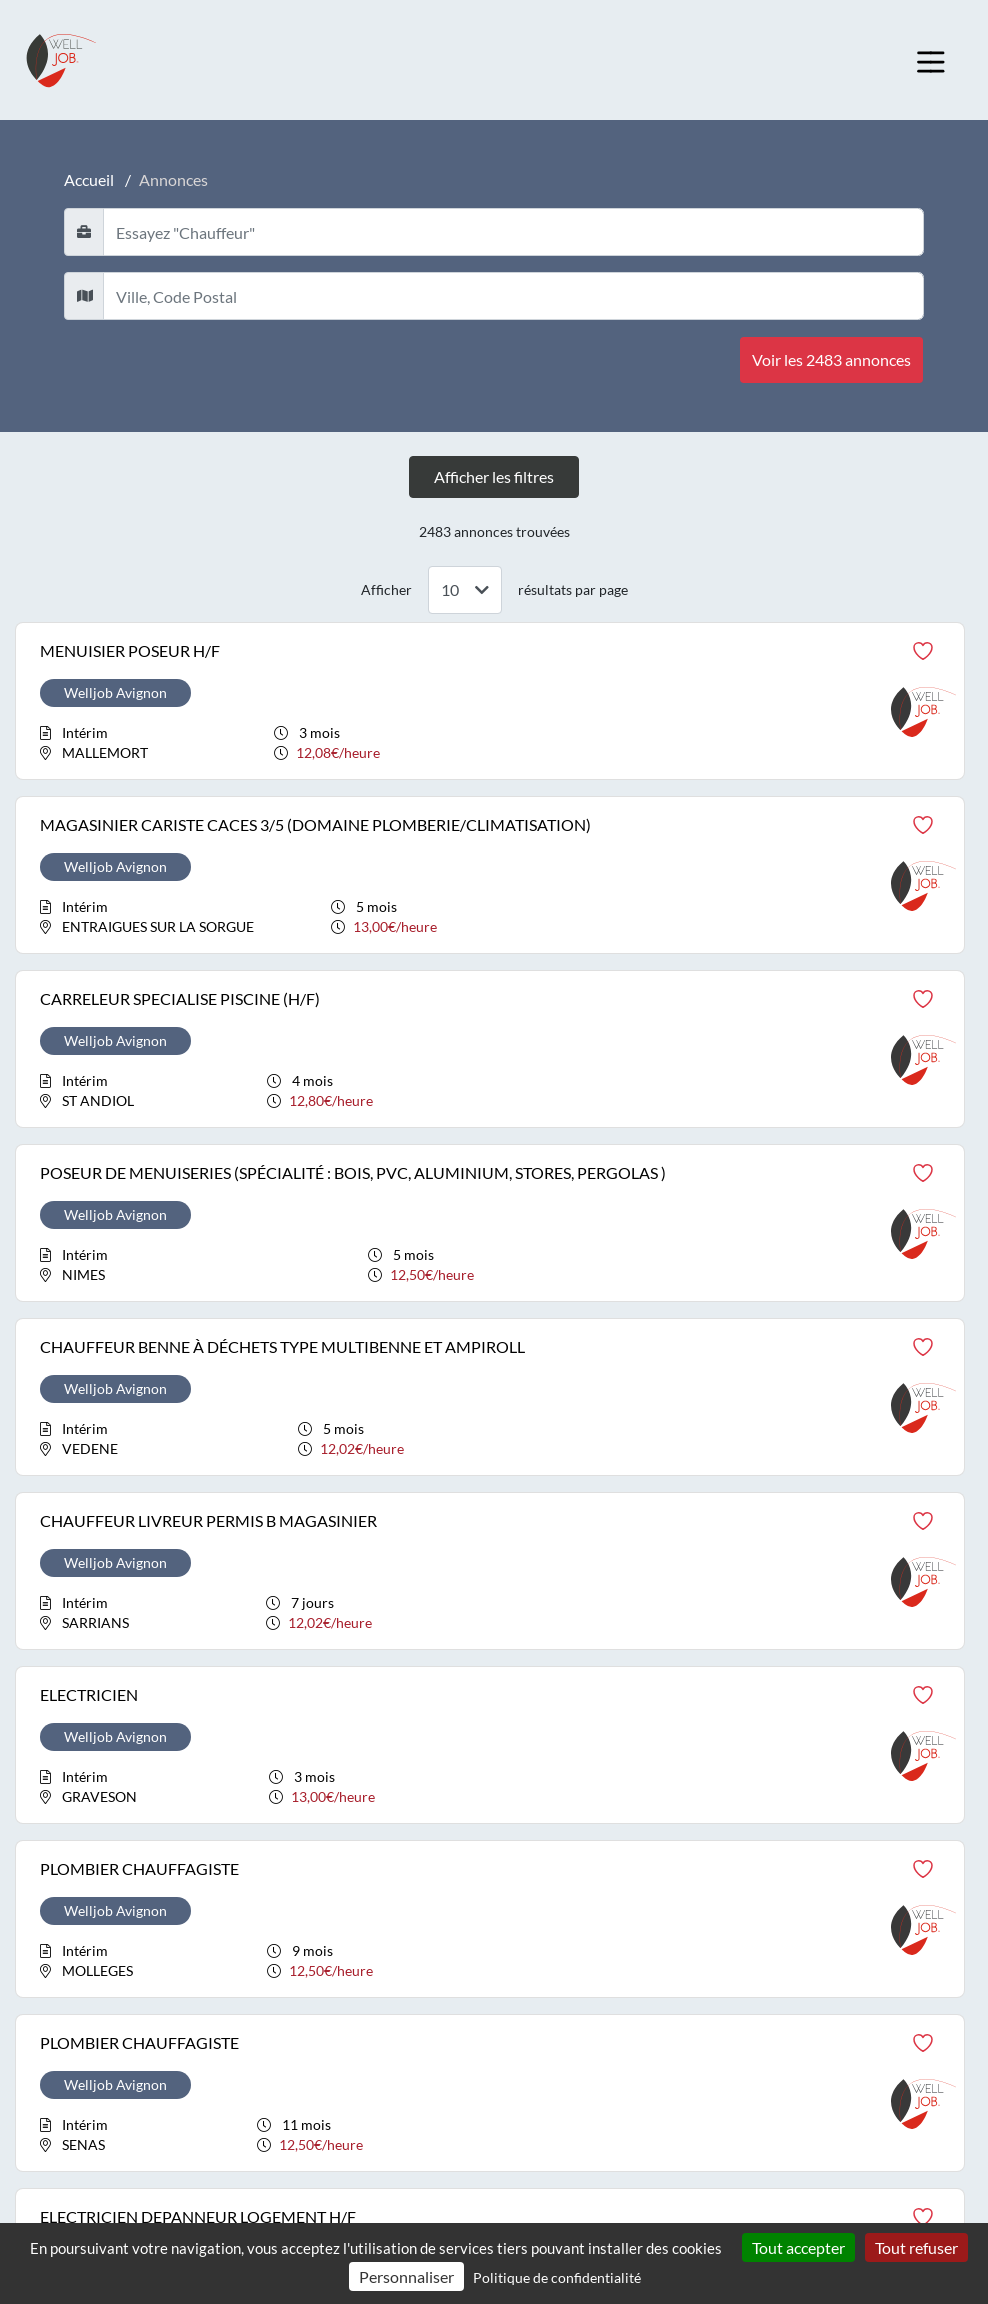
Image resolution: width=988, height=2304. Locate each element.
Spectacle (743, 1994)
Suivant (607, 1610)
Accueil (89, 179)
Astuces (54, 1930)
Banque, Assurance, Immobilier (459, 1890)
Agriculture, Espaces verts (441, 1810)
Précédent (391, 1610)
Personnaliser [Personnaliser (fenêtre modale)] (406, 2276)
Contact (55, 1970)
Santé (728, 1890)
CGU (45, 2010)
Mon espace (67, 1850)
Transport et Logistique (785, 2074)
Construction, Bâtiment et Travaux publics (492, 2010)
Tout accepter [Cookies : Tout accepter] (798, 2247)
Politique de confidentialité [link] (557, 2277)
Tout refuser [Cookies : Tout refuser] (916, 2247)
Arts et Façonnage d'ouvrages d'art (468, 1850)
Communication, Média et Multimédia (480, 1970)
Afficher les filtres (494, 476)
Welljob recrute (79, 1810)
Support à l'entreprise (777, 2034)
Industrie (741, 1810)
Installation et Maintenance (796, 1850)
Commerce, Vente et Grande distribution (488, 1930)
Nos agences (68, 1890)
